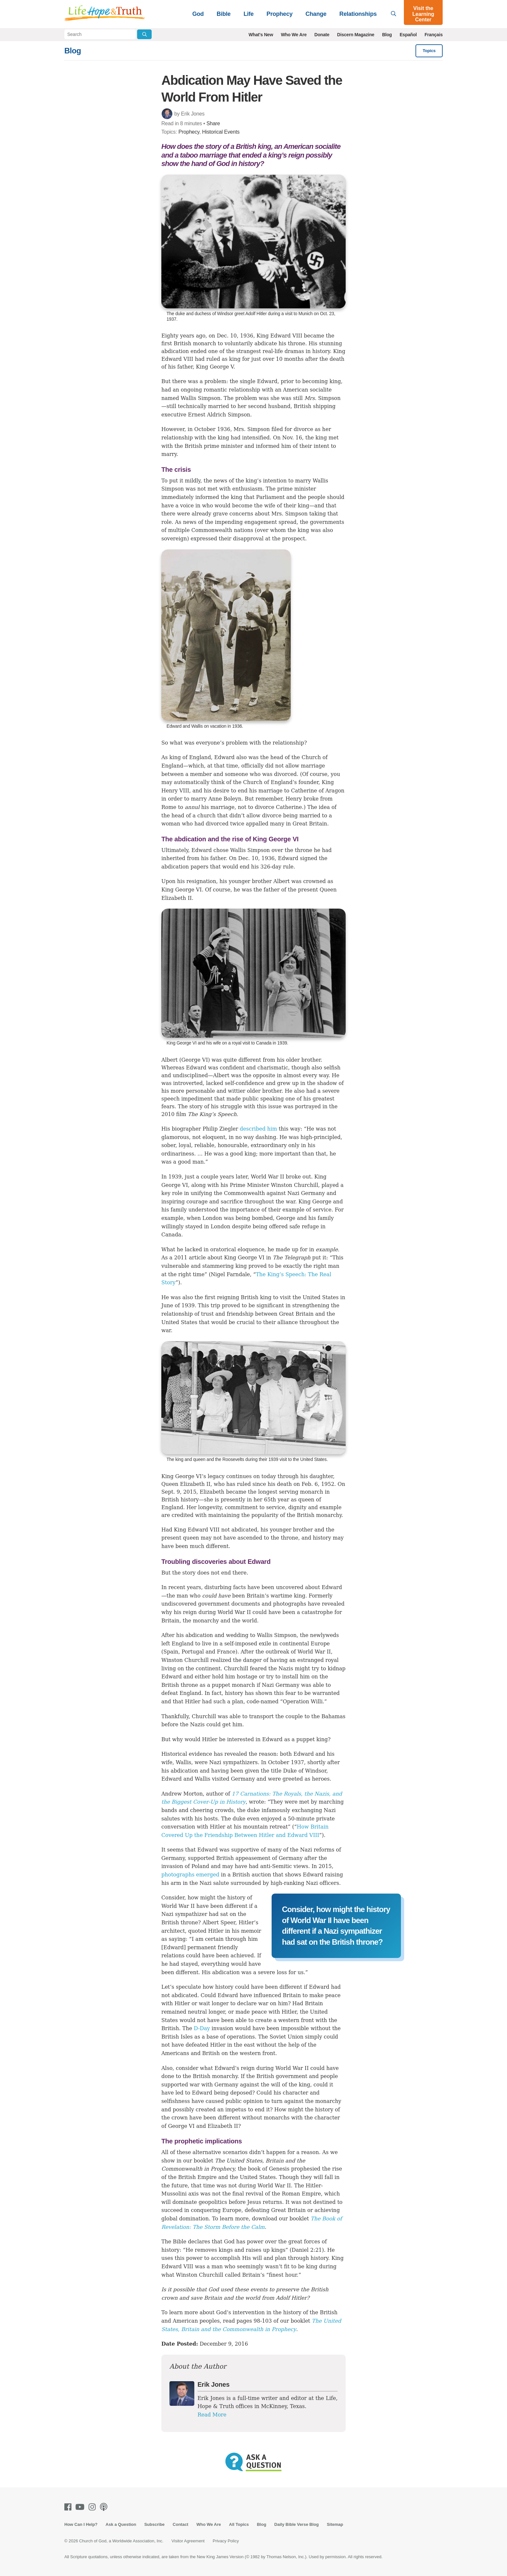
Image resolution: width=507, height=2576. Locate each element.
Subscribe (154, 2524)
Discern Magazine (355, 34)
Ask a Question (121, 2524)
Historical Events (221, 132)
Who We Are (294, 34)
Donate (321, 34)
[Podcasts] (105, 2507)
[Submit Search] (144, 34)
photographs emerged (190, 1875)
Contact (180, 2524)
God (198, 14)
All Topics (239, 2524)
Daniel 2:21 (307, 2250)
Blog (387, 34)
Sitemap (335, 2524)
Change (316, 14)
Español (408, 34)
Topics (429, 50)
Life (248, 14)
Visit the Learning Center (423, 14)
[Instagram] (93, 2507)
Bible (224, 14)
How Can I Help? (81, 2524)
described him (258, 1129)
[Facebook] (69, 2507)
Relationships (358, 14)
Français (434, 34)
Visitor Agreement (187, 2540)
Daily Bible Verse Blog (296, 2524)
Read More (212, 2415)
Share (213, 123)
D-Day (202, 2028)
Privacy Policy (226, 2540)
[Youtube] (81, 2507)
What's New (261, 34)
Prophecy (279, 14)
